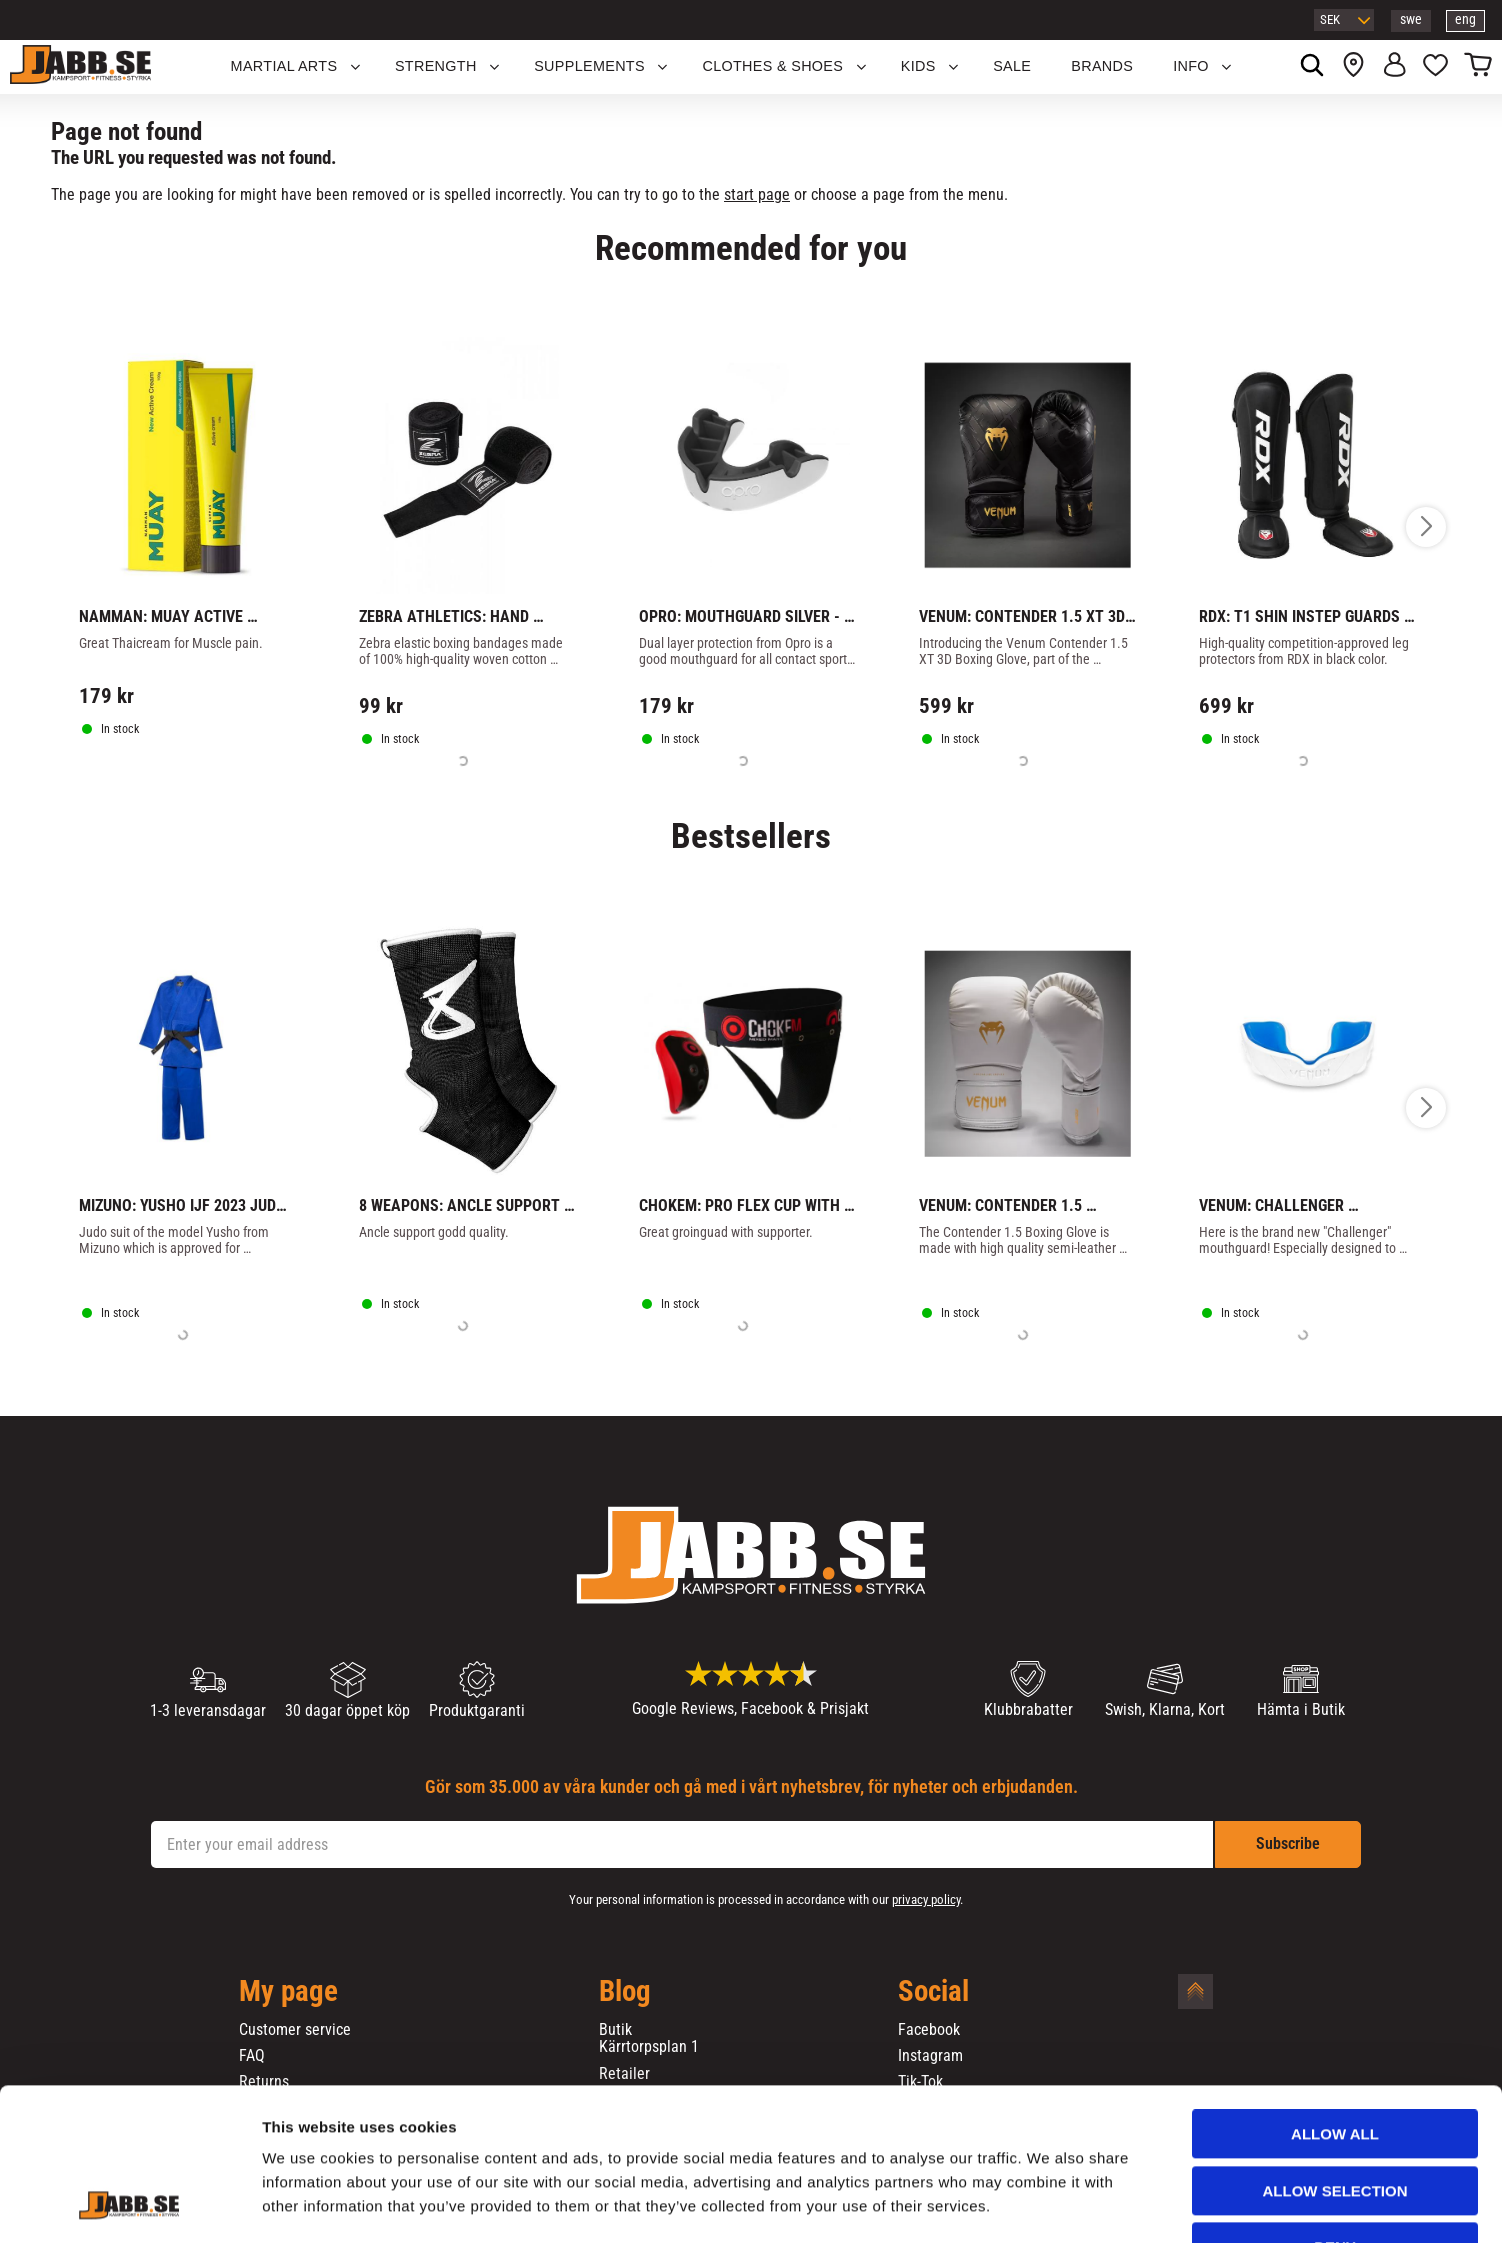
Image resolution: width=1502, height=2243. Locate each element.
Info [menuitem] (1191, 66)
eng (1465, 19)
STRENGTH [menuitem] (436, 66)
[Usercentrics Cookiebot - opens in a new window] (129, 2204)
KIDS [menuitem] (918, 66)
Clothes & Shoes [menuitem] (772, 66)
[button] (1435, 67)
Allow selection (1335, 2060)
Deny (1335, 2116)
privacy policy (926, 1899)
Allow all (1335, 2003)
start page (757, 194)
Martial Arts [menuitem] (284, 66)
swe (1411, 19)
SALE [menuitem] (1012, 66)
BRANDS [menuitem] (1102, 66)
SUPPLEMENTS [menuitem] (589, 66)
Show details (1049, 2203)
